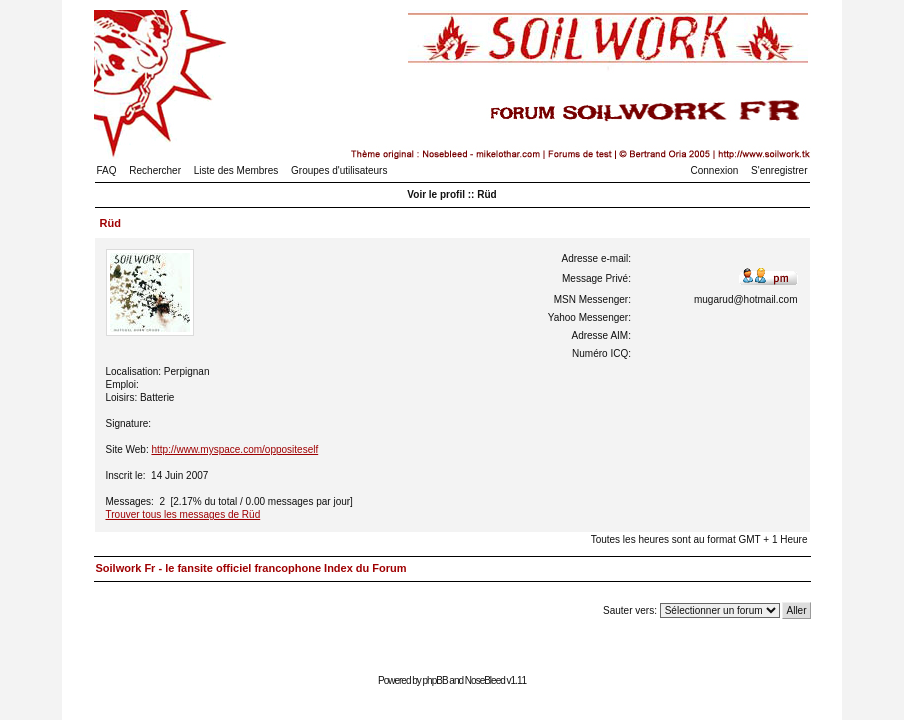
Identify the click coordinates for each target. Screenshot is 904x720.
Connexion (715, 170)
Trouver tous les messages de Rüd (183, 514)
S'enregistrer (779, 170)
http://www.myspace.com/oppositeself (234, 449)
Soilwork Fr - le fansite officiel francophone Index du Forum (251, 568)
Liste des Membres (236, 170)
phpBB (435, 680)
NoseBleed (485, 680)
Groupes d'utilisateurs (339, 170)
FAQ (107, 170)
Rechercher (155, 170)
